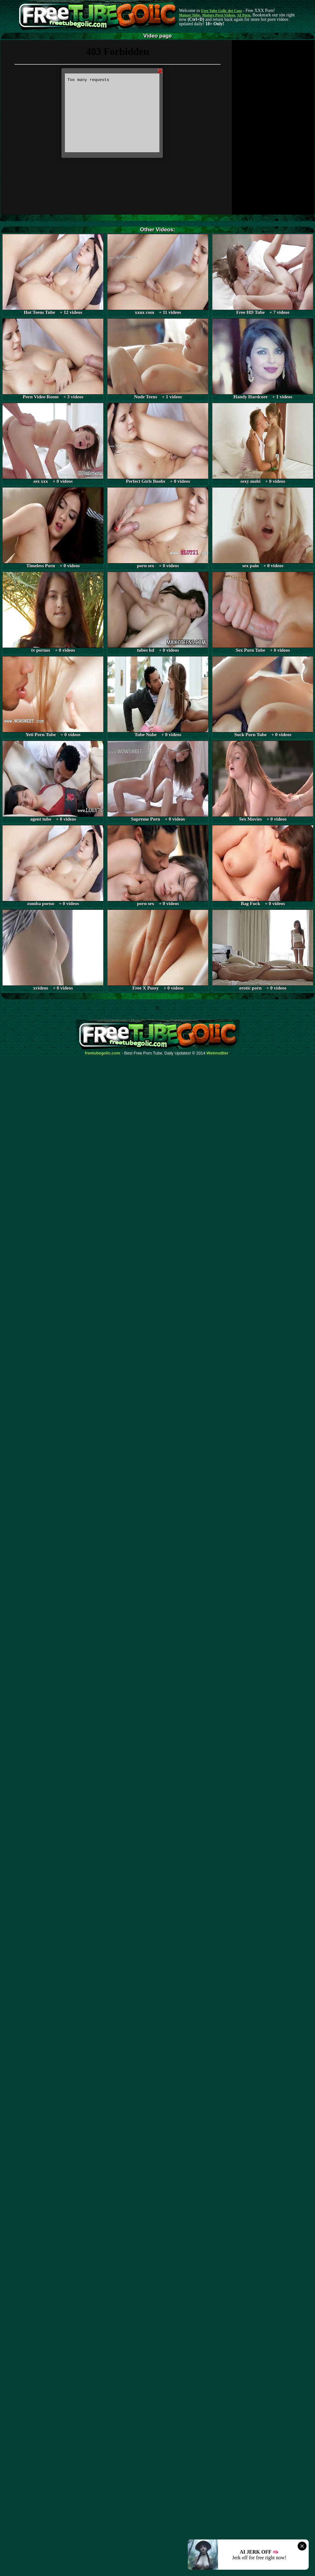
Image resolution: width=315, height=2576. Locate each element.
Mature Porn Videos (218, 15)
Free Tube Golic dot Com (221, 11)
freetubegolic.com (102, 1053)
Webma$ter (218, 1053)
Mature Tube (189, 15)
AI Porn (243, 15)
